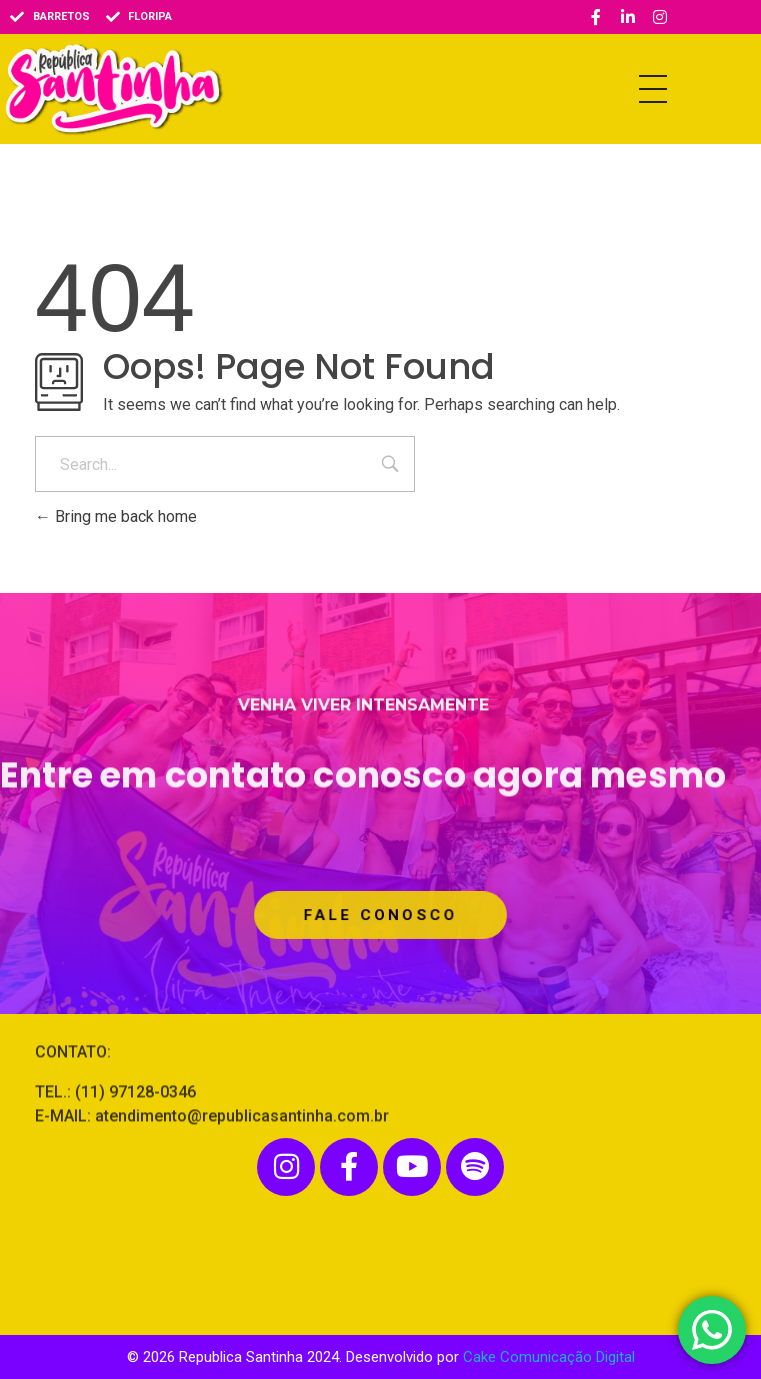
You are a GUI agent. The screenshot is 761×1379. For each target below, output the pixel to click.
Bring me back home (116, 516)
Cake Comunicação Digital (549, 1357)
